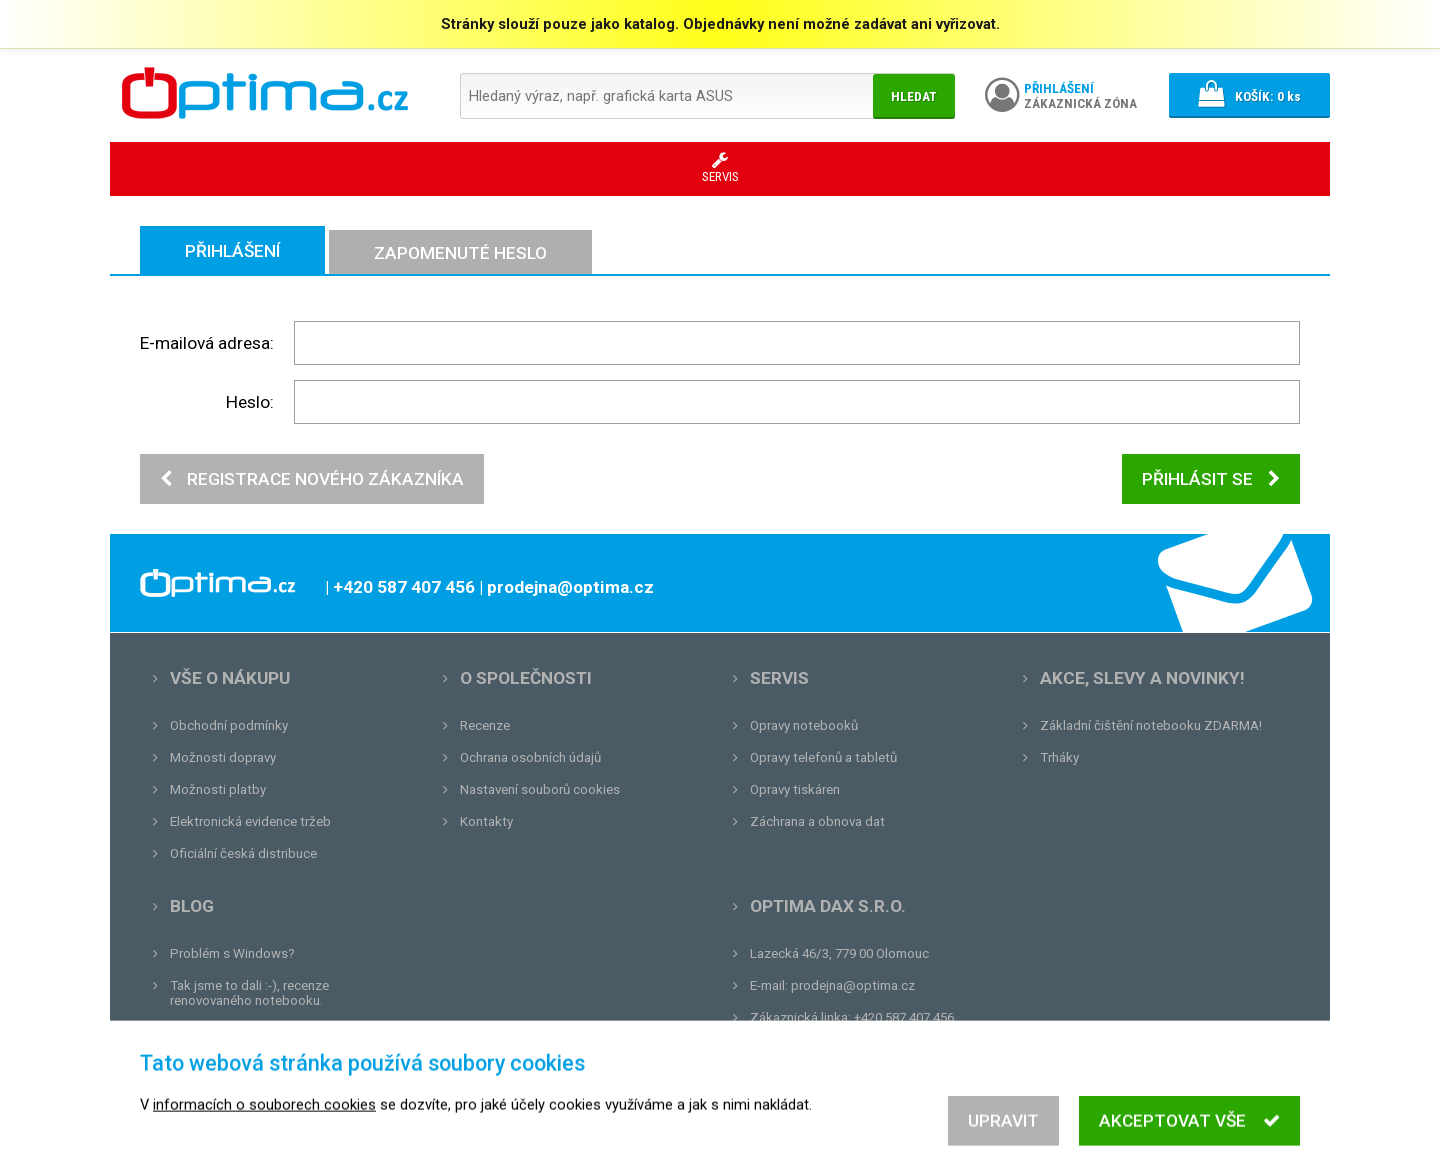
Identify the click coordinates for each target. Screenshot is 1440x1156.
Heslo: (250, 402)
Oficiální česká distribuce (243, 853)
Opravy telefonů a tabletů (823, 757)
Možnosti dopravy (223, 757)
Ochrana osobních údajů (530, 757)
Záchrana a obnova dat (817, 821)
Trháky (1059, 757)
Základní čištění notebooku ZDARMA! (1151, 725)
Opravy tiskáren (795, 789)
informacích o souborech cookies (264, 1146)
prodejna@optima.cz (853, 985)
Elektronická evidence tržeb (250, 821)
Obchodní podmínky (229, 725)
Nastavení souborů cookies (540, 789)
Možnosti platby (218, 789)
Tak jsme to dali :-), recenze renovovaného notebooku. (249, 993)
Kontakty (486, 821)
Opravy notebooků (804, 725)
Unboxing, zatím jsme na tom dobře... (279, 1032)
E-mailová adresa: (207, 343)
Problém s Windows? (232, 953)
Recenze (485, 725)
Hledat (914, 96)
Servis (779, 678)
